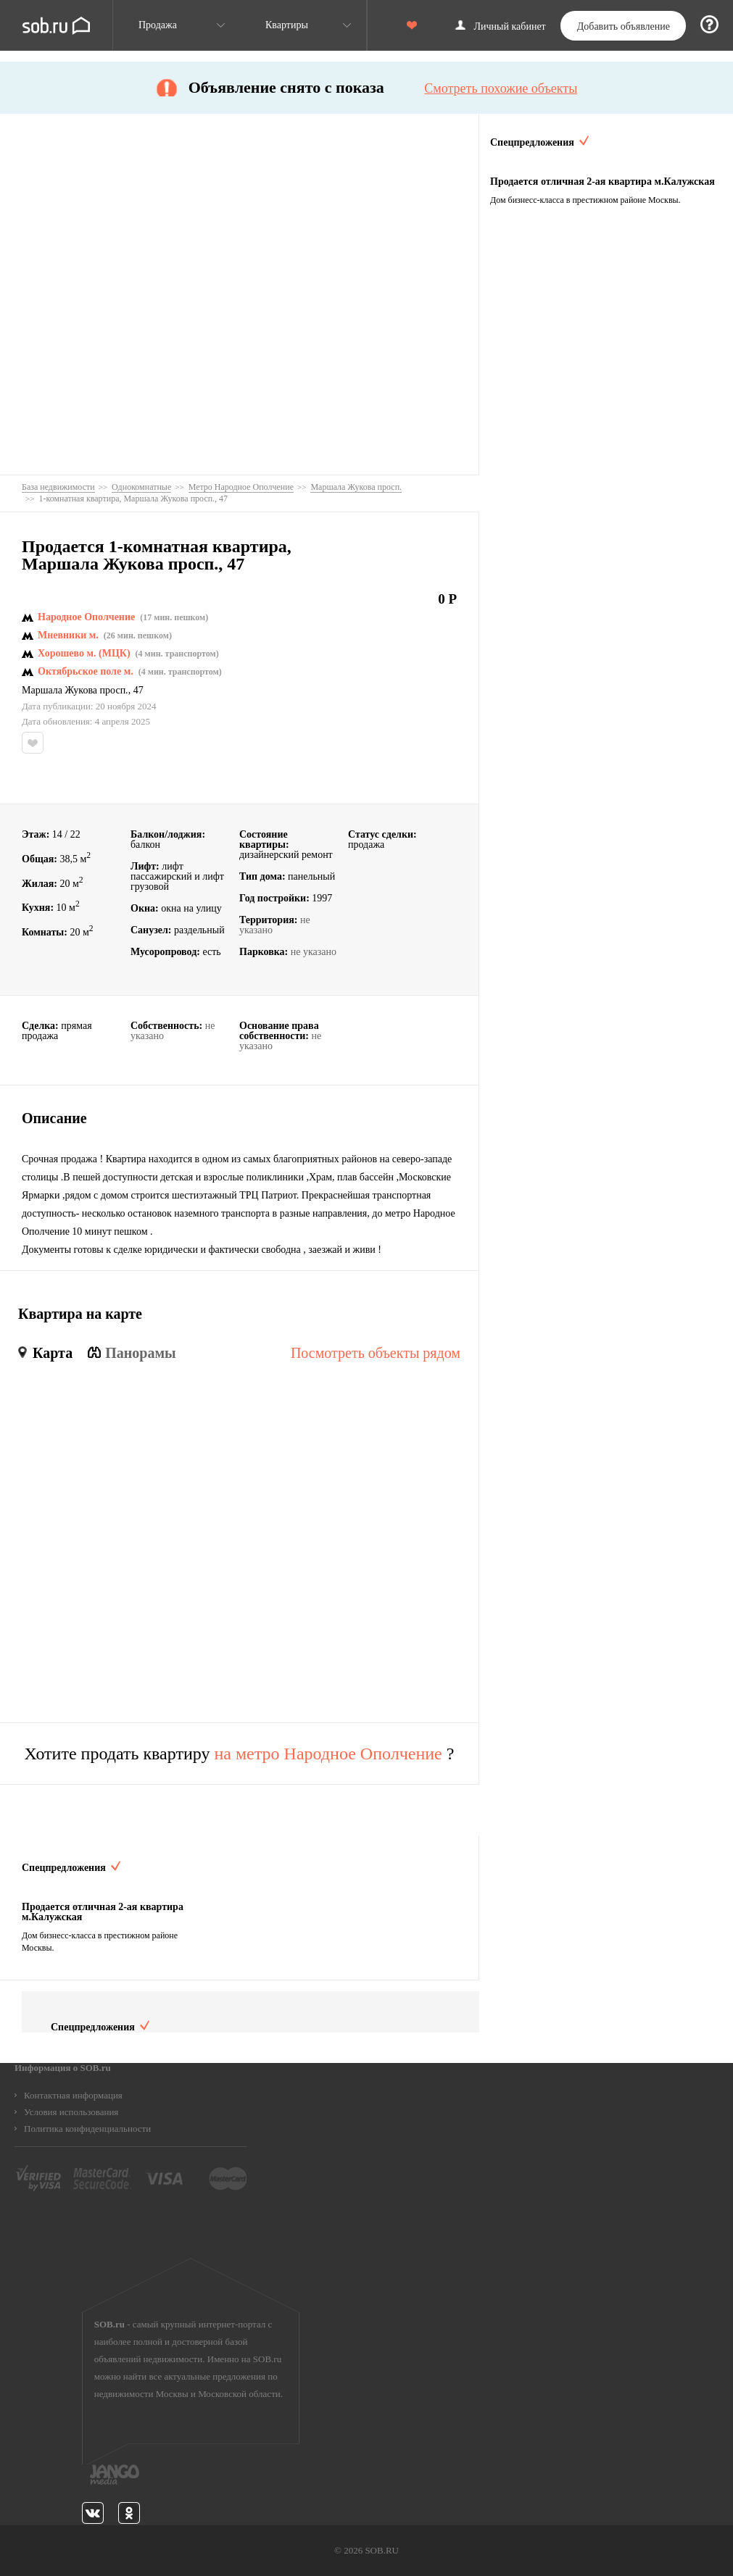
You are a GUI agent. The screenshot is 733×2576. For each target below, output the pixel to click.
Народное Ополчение (86, 617)
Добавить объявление (623, 26)
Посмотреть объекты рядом (375, 1353)
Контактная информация (73, 2095)
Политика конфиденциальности (87, 2128)
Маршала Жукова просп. (75, 690)
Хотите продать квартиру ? (240, 1753)
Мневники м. (68, 635)
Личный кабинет (510, 27)
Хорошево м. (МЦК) (84, 653)
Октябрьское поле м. (85, 671)
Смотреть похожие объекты (500, 88)
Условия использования (71, 2111)
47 (138, 690)
